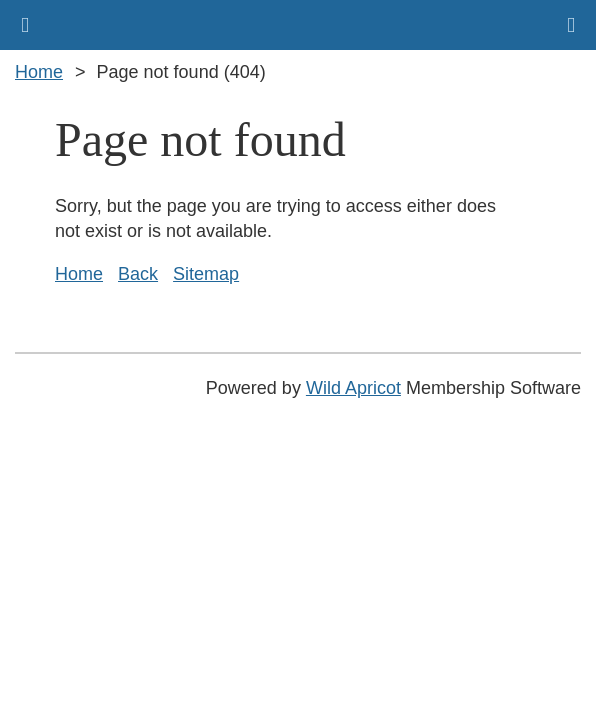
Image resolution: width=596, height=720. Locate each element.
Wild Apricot (353, 388)
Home (39, 72)
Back (138, 274)
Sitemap (206, 274)
